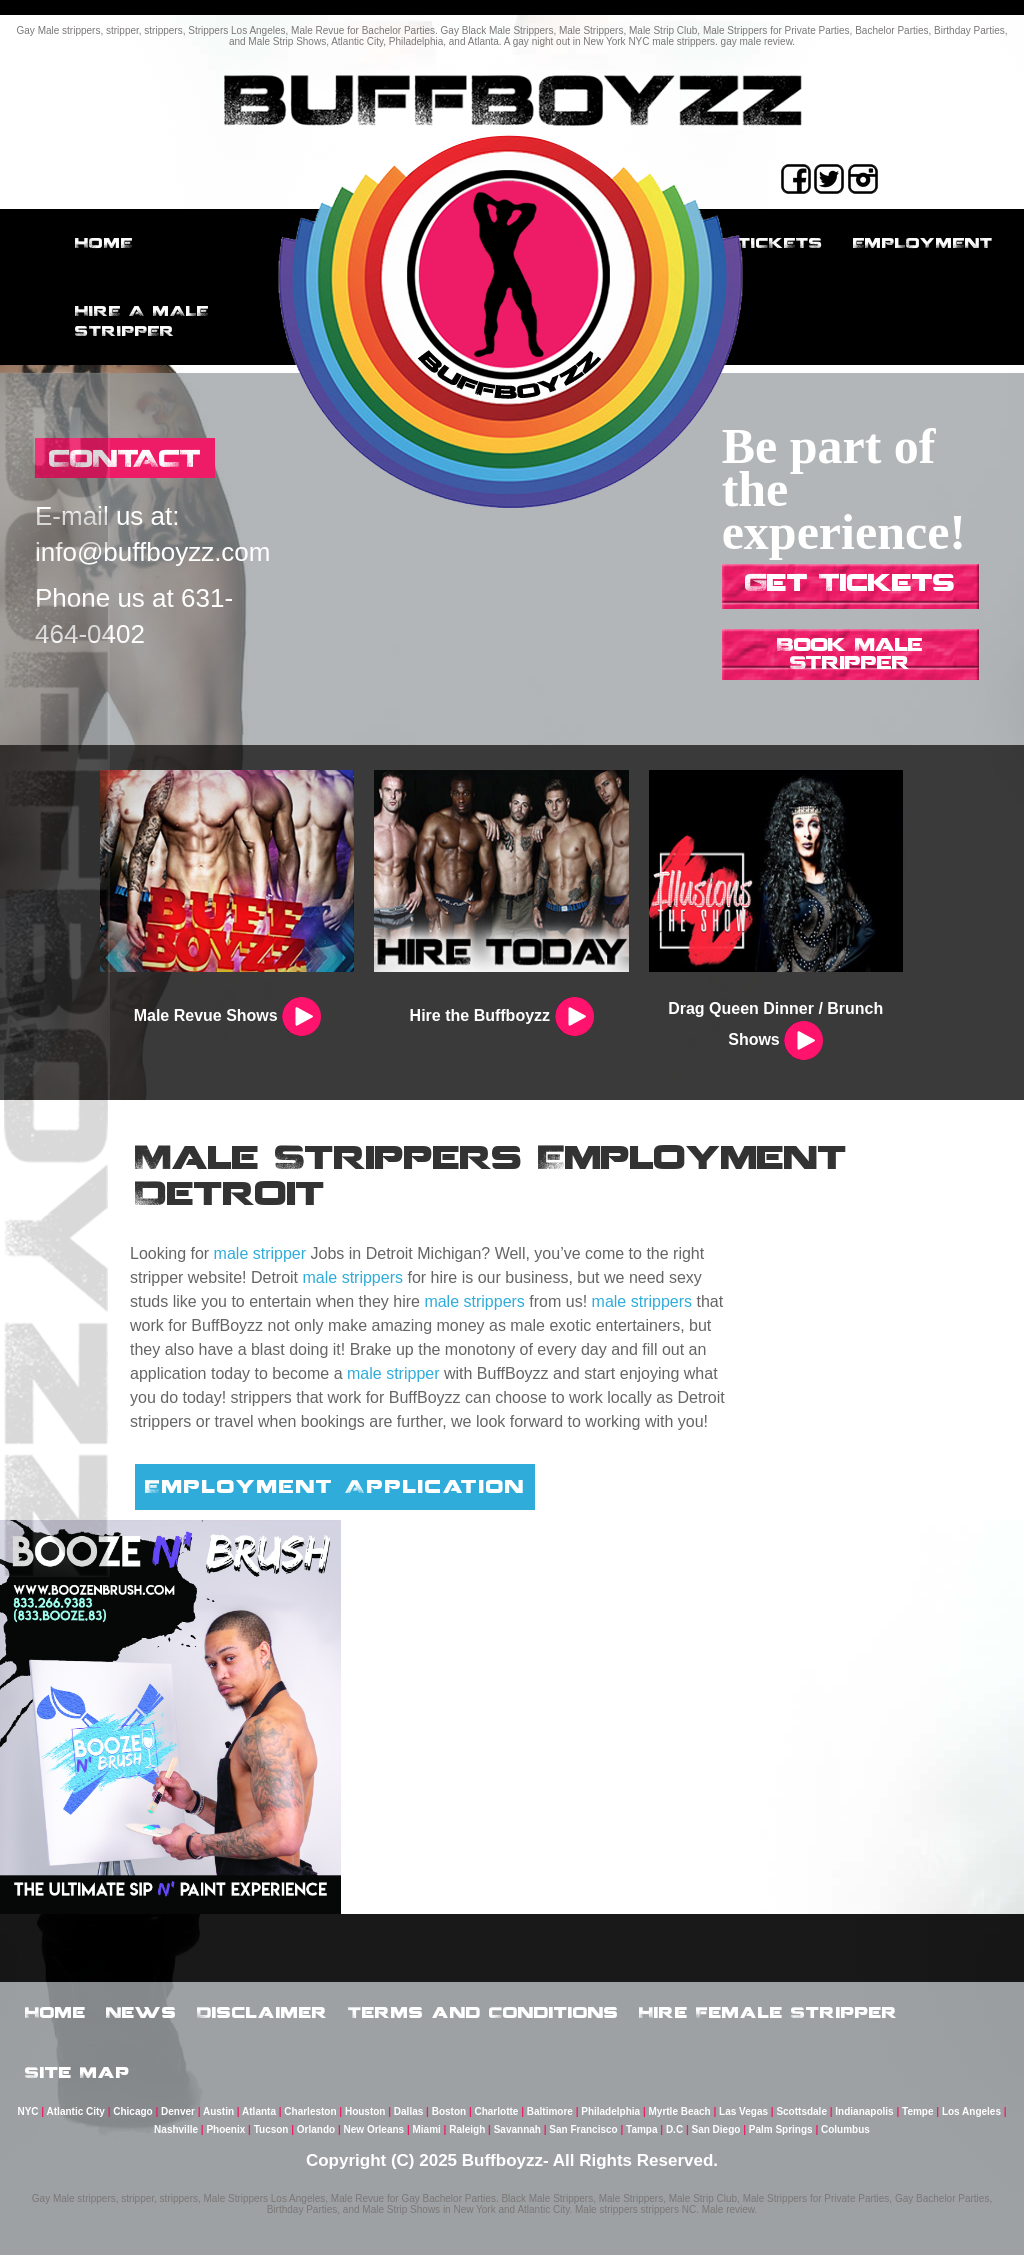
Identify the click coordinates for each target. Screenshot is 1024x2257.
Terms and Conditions (483, 2012)
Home (104, 242)
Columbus (845, 2131)
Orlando (316, 2131)
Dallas (408, 2113)
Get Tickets (850, 581)
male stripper (260, 1253)
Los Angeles (971, 2113)
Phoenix (225, 2131)
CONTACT (125, 457)
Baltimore (550, 2113)
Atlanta (259, 2113)
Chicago (132, 2113)
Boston (449, 2113)
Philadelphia (610, 2113)
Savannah (517, 2131)
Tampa (642, 2131)
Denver (178, 2113)
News (141, 2012)
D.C (674, 2131)
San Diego (715, 2131)
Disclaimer (262, 2012)
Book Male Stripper (850, 653)
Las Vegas (743, 2113)
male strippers (353, 1277)
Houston (365, 2113)
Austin (218, 2113)
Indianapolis (864, 2113)
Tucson (271, 2131)
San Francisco (583, 2131)
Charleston (310, 2113)
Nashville (176, 2131)
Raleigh (467, 2131)
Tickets (780, 242)
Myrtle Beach (679, 2113)
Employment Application (335, 1486)
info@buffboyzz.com (152, 552)
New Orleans (374, 2131)
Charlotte (496, 2113)
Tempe (918, 2113)
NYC (27, 2113)
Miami (427, 2131)
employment (923, 242)
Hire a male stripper (142, 320)
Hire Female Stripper (768, 2012)
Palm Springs (781, 2131)
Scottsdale (801, 2113)
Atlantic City (76, 2113)
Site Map (77, 2073)
